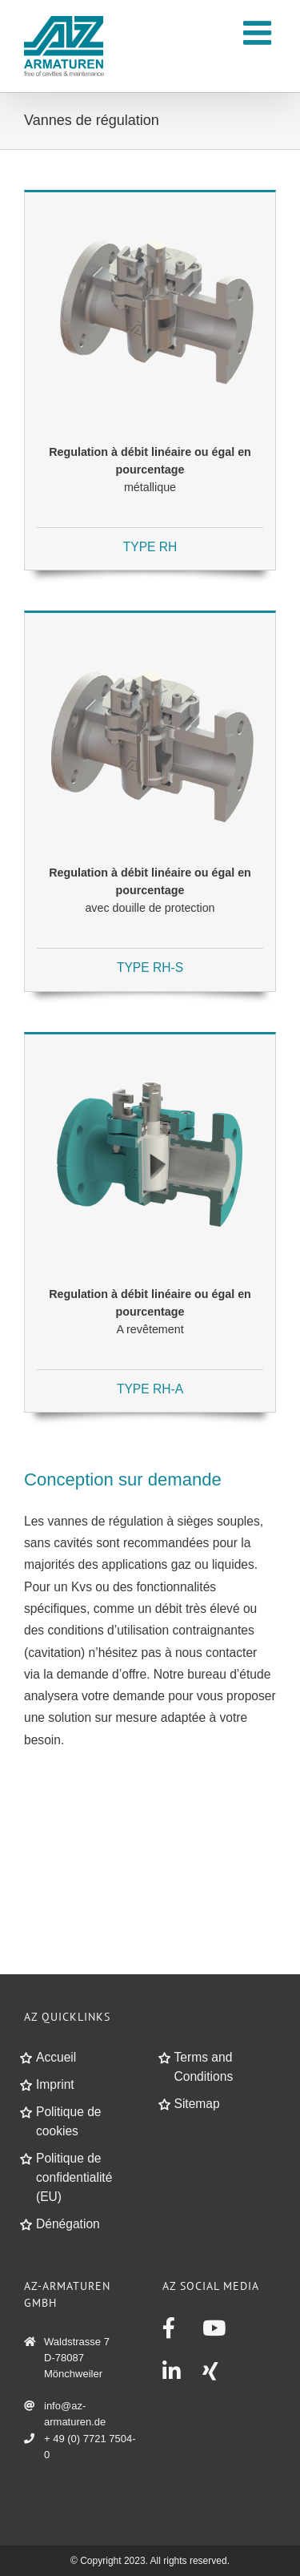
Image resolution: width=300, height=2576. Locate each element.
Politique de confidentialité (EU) (74, 2177)
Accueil (56, 2057)
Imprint (55, 2084)
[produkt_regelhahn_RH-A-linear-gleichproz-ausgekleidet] (150, 1048)
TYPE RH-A (150, 1389)
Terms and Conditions (204, 2066)
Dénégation (68, 2224)
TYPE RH (150, 547)
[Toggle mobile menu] (259, 32)
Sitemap (197, 2103)
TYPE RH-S (150, 967)
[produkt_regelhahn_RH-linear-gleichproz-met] (150, 206)
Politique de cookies (69, 2121)
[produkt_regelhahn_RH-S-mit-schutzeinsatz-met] (150, 626)
